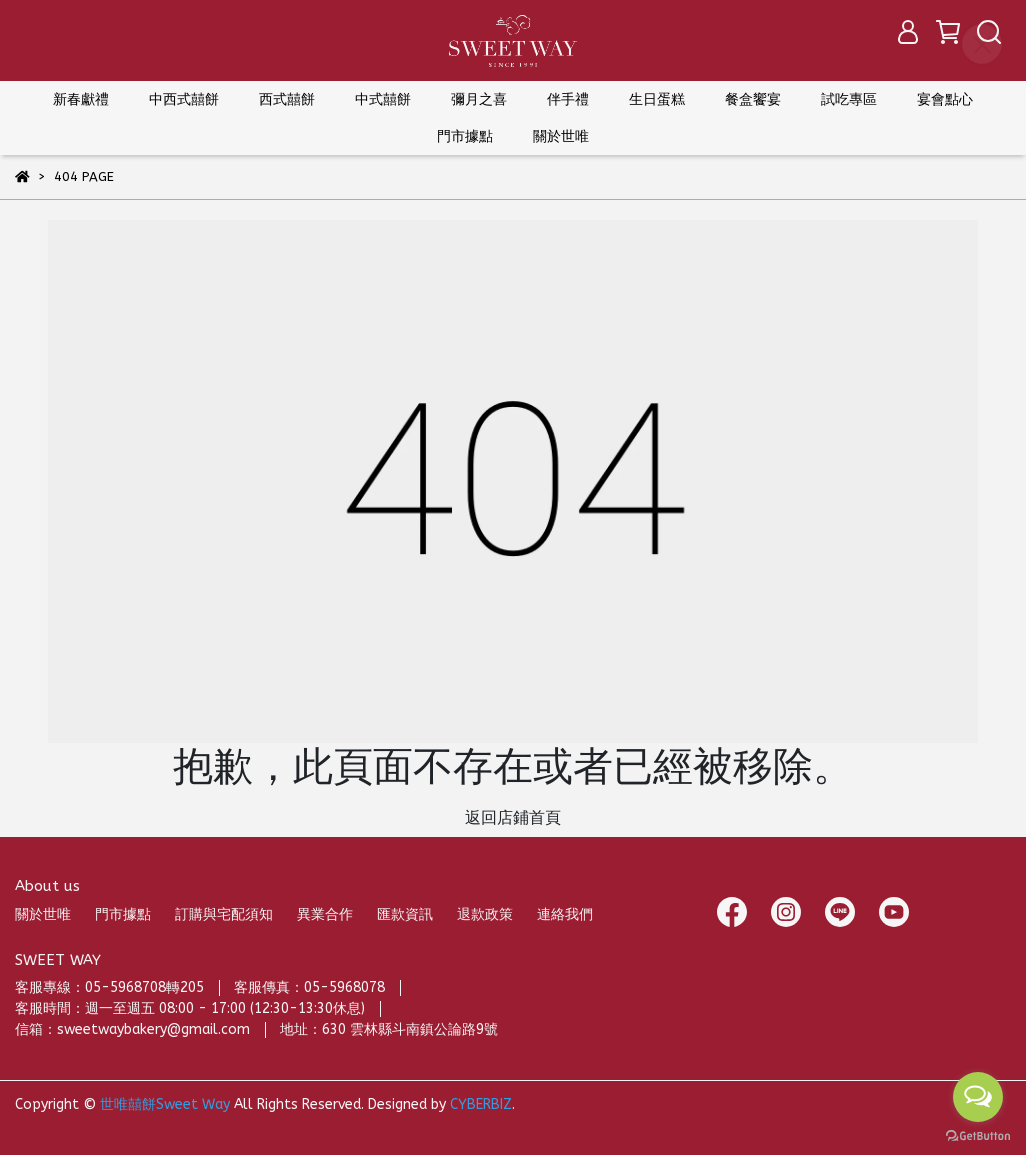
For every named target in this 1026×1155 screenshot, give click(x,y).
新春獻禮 (81, 99)
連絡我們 (565, 914)
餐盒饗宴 (753, 99)
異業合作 (325, 914)
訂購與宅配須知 (224, 914)
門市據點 (123, 914)
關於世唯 (43, 914)
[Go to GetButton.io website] (978, 1135)
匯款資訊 (405, 914)
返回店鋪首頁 (513, 817)
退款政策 (485, 914)
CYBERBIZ (481, 1104)
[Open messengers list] (978, 1097)
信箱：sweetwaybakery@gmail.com (132, 1029)
